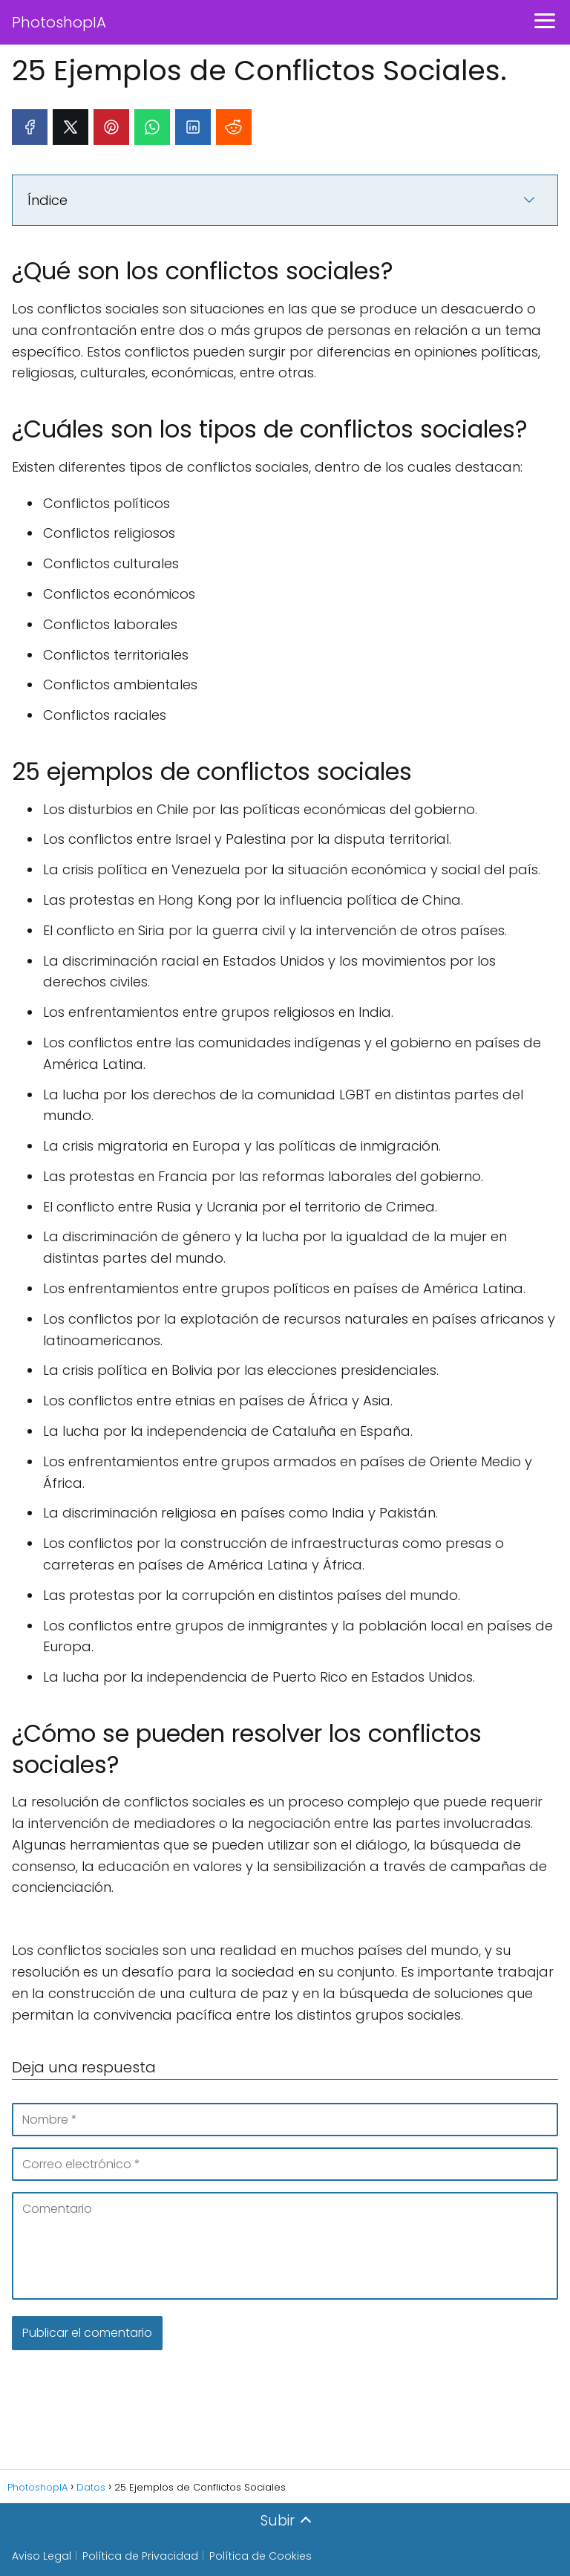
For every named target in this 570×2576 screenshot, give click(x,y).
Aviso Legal (41, 2556)
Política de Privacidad (140, 2556)
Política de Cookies (260, 2556)
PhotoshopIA (59, 22)
